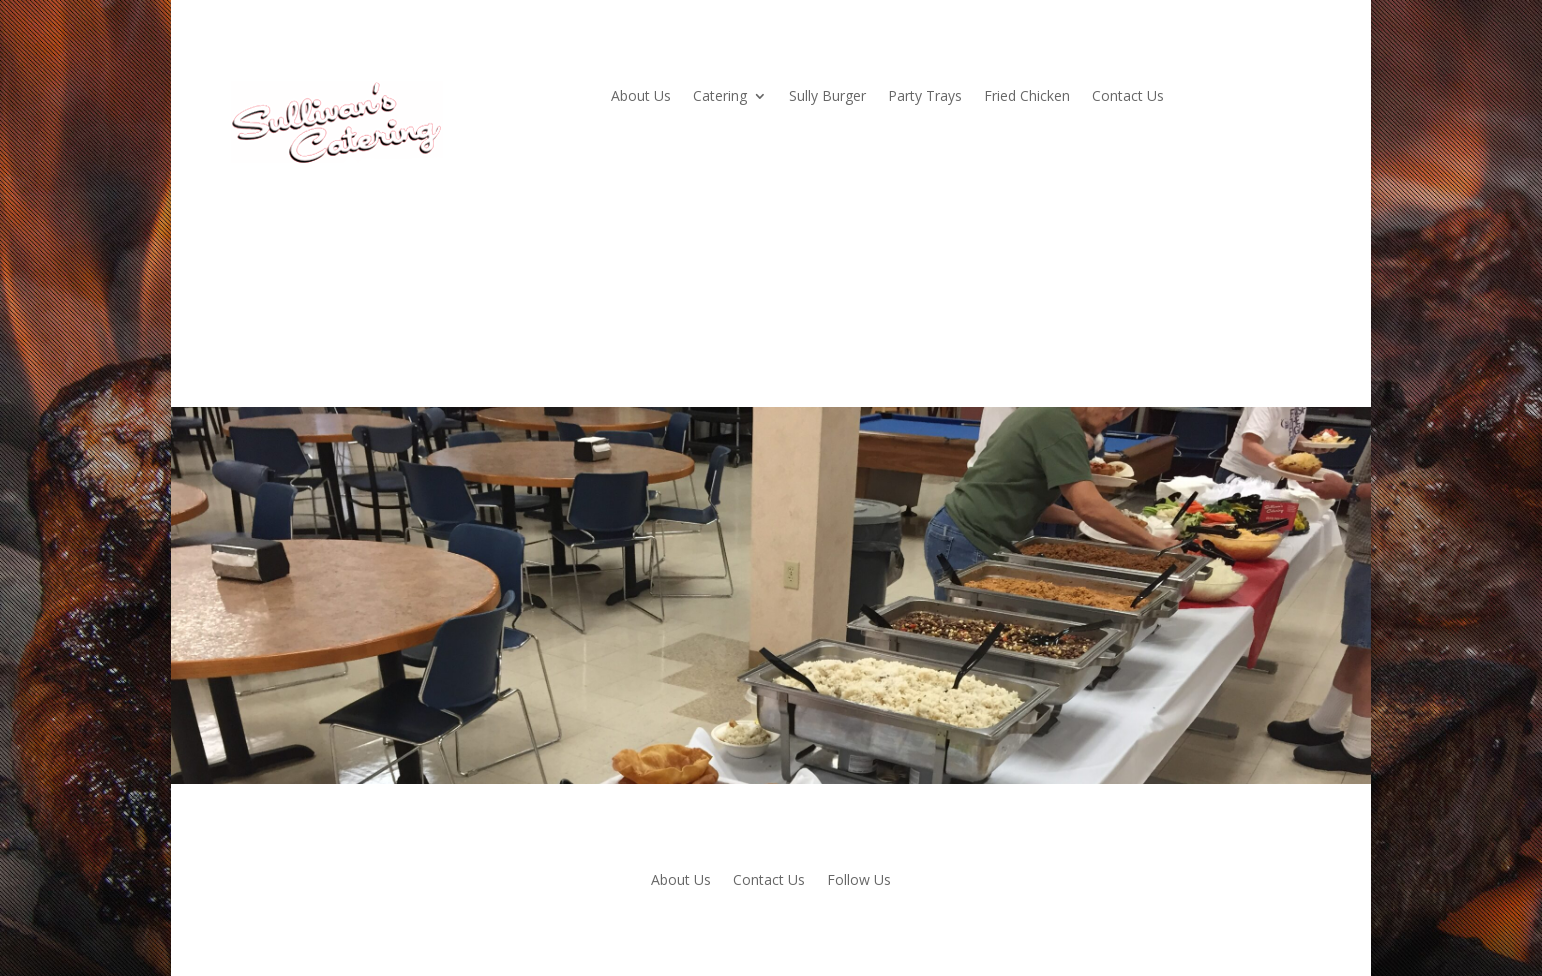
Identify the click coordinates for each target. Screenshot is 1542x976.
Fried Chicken (1027, 97)
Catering (720, 97)
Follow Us (859, 881)
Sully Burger (827, 97)
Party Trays (925, 97)
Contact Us (1128, 97)
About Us (641, 97)
